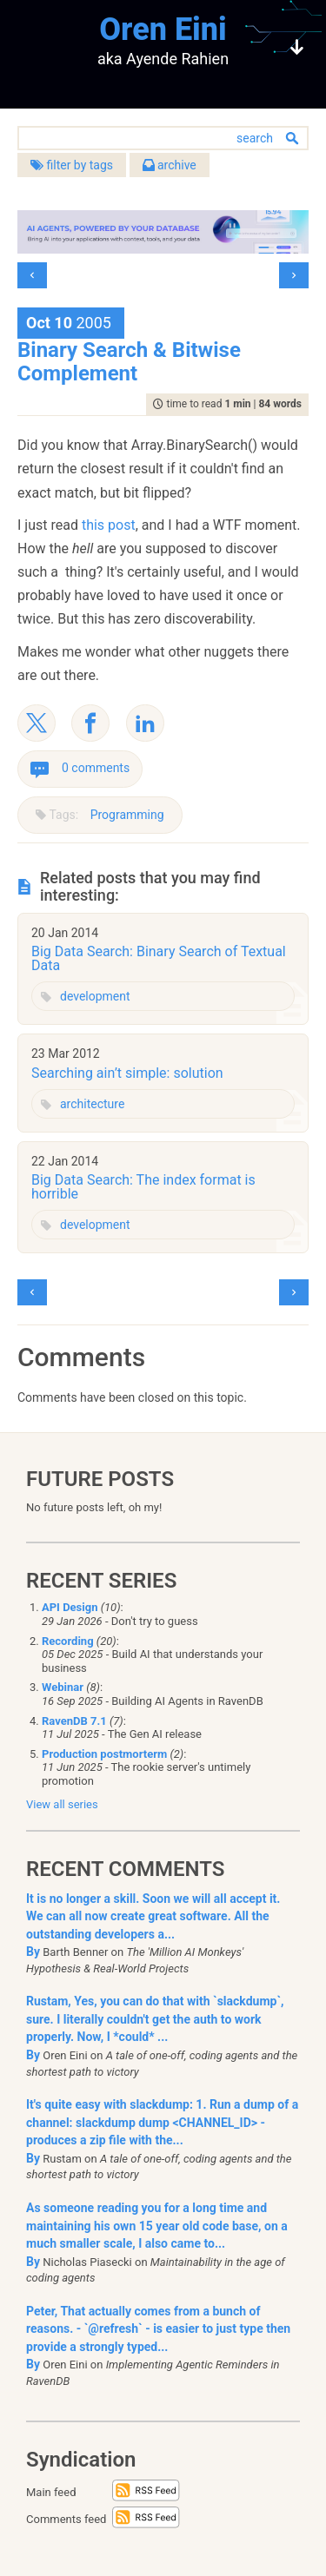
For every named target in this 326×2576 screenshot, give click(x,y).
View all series (62, 1804)
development (95, 996)
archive (169, 165)
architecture (92, 1104)
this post (109, 525)
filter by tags (71, 165)
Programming (127, 815)
